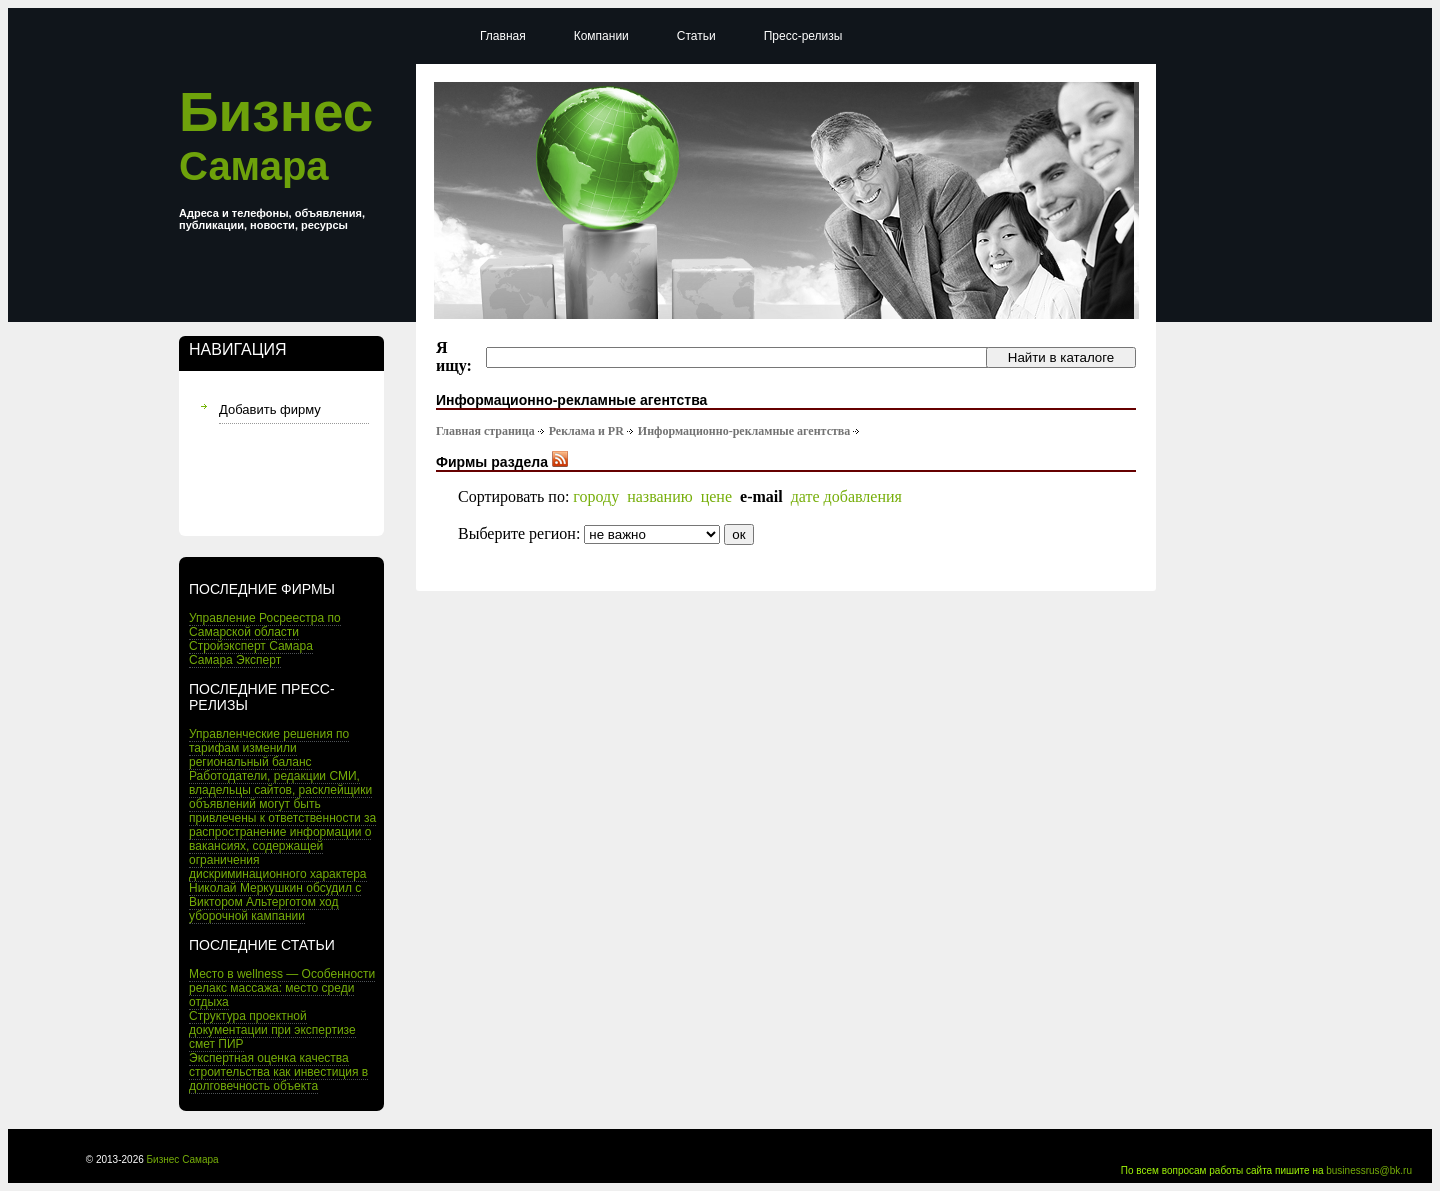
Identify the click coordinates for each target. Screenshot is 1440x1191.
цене (716, 496)
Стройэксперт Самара (251, 646)
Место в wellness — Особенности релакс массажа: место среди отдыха (282, 988)
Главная (503, 36)
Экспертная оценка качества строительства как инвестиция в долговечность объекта (278, 1072)
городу (596, 496)
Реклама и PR (586, 431)
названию (660, 496)
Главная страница (485, 431)
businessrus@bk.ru (1369, 1170)
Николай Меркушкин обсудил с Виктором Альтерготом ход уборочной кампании (275, 902)
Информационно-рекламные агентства (744, 431)
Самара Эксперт (235, 660)
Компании (601, 36)
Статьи (696, 36)
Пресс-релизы (803, 36)
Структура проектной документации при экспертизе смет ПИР (272, 1030)
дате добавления (846, 496)
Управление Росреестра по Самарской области (265, 625)
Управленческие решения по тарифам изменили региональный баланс (269, 748)
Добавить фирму (270, 409)
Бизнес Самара (183, 1159)
